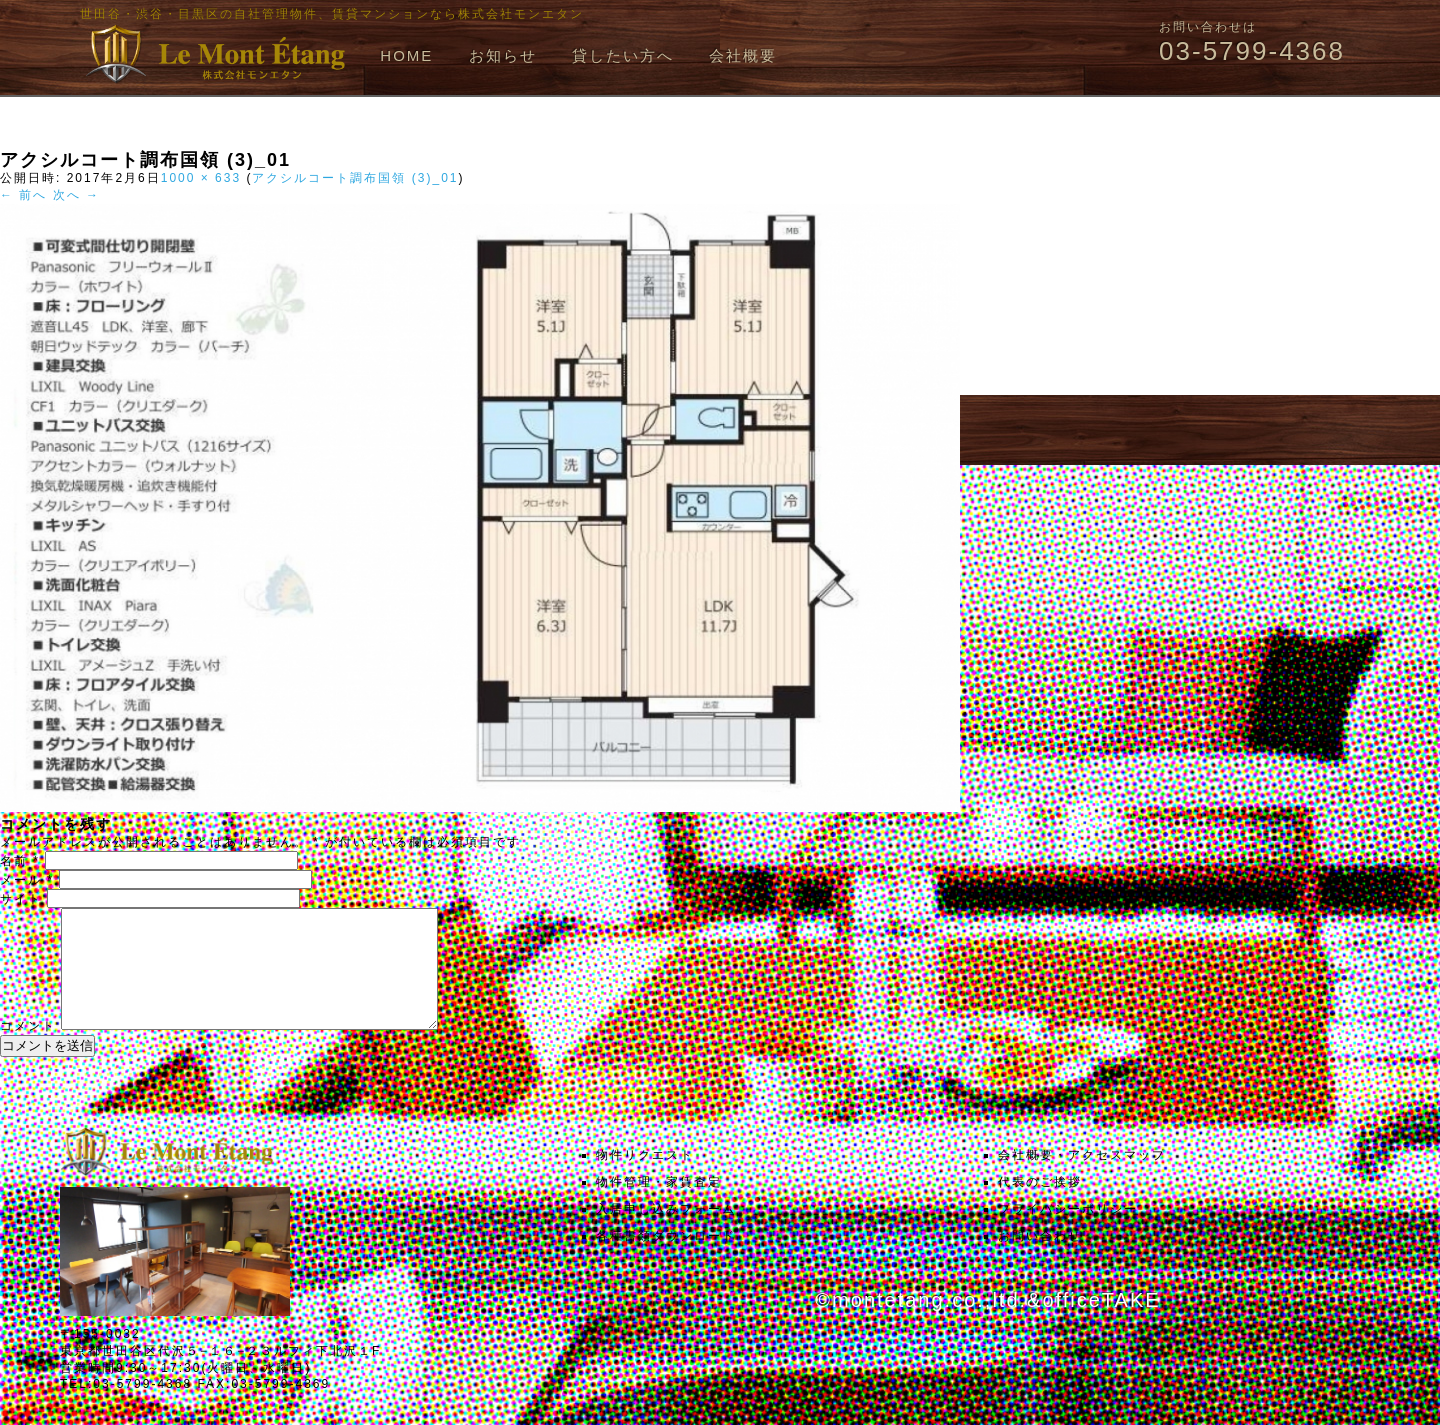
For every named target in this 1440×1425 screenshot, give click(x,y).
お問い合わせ (1040, 1260)
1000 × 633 (201, 178)
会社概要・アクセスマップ (1082, 1179)
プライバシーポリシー (1068, 1233)
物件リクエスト (645, 1179)
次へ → (76, 195)
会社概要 (743, 55)
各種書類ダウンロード (666, 1260)
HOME (406, 55)
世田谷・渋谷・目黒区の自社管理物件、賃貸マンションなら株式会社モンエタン (332, 14)
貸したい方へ (623, 55)
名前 (20, 861)
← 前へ (23, 195)
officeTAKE (1101, 1324)
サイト (21, 899)
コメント (28, 1050)
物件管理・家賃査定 (659, 1206)
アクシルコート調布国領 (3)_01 (355, 178)
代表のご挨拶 (1040, 1206)
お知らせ (503, 55)
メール (27, 880)
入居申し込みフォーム (666, 1233)
